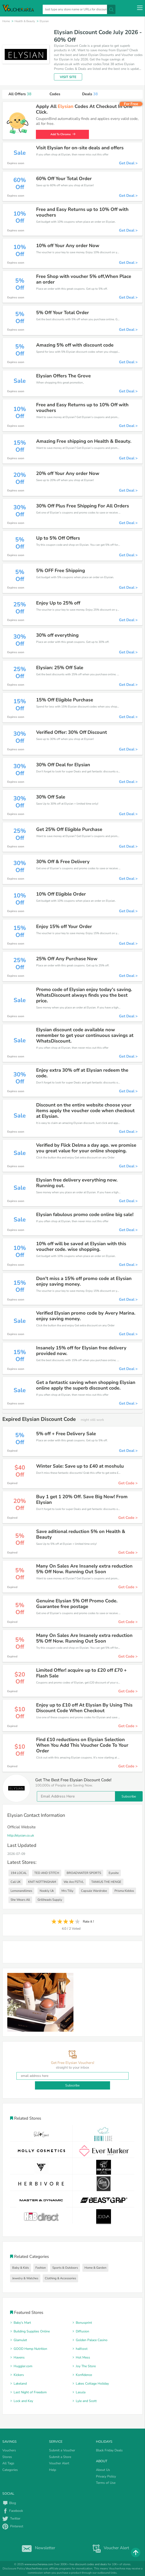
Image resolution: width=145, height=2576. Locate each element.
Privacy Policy (106, 2476)
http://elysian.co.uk (20, 1835)
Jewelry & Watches (25, 2278)
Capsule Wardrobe (94, 1891)
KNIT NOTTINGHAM (42, 1882)
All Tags (8, 2463)
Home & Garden (95, 2268)
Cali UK (16, 1882)
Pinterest (12, 2526)
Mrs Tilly (67, 1891)
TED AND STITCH (46, 1873)
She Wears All (20, 1900)
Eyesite (114, 1873)
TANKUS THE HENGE (106, 1882)
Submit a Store (60, 2457)
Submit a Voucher (62, 2450)
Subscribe (129, 1796)
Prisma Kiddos (124, 1891)
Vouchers (9, 2450)
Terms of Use (105, 2483)
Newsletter (37, 2548)
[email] (89, 1796)
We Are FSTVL (74, 1882)
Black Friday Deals (109, 2450)
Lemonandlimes (21, 1891)
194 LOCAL (19, 1873)
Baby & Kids (20, 2268)
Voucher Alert (59, 2463)
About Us (103, 2470)
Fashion (40, 2268)
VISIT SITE (68, 77)
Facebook (12, 2511)
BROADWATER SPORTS (84, 1873)
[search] (79, 9)
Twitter (11, 2518)
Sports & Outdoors (65, 2268)
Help (52, 2470)
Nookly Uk (47, 1891)
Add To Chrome (65, 134)
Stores (7, 2457)
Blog (9, 2503)
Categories (10, 2470)
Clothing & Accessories (60, 2278)
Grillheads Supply (50, 1900)
